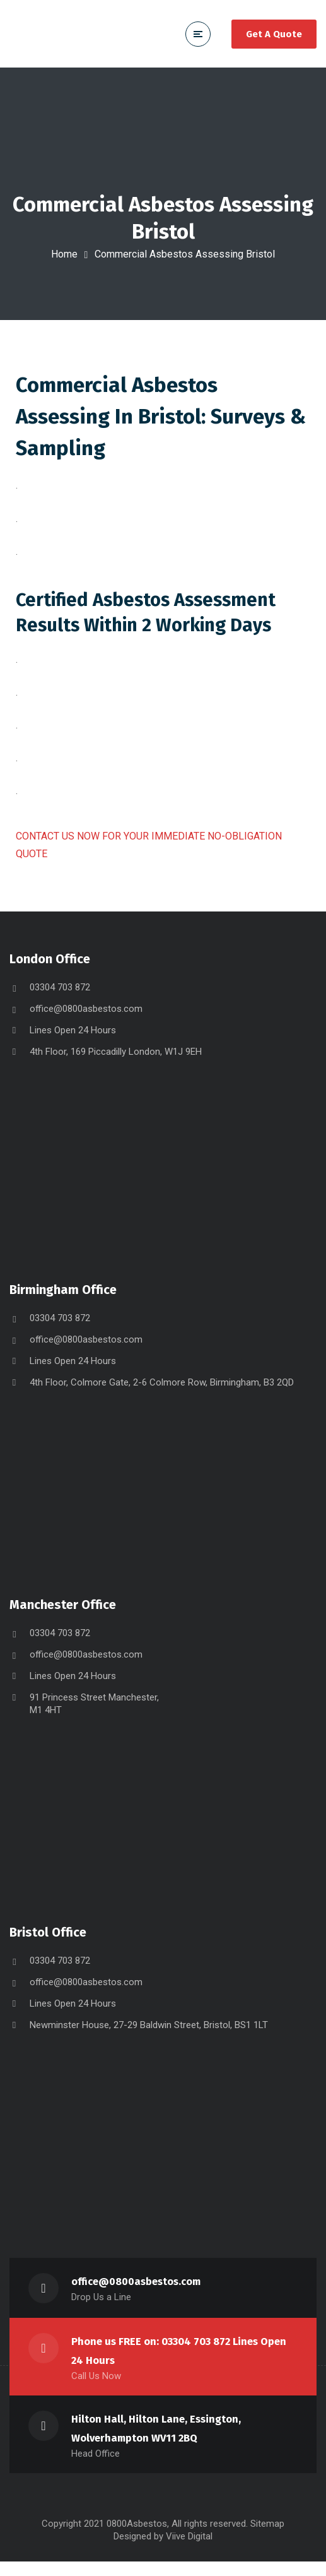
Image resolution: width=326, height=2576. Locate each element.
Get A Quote (274, 34)
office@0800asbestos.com (86, 1023)
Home (64, 254)
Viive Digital (189, 2550)
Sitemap (267, 2538)
